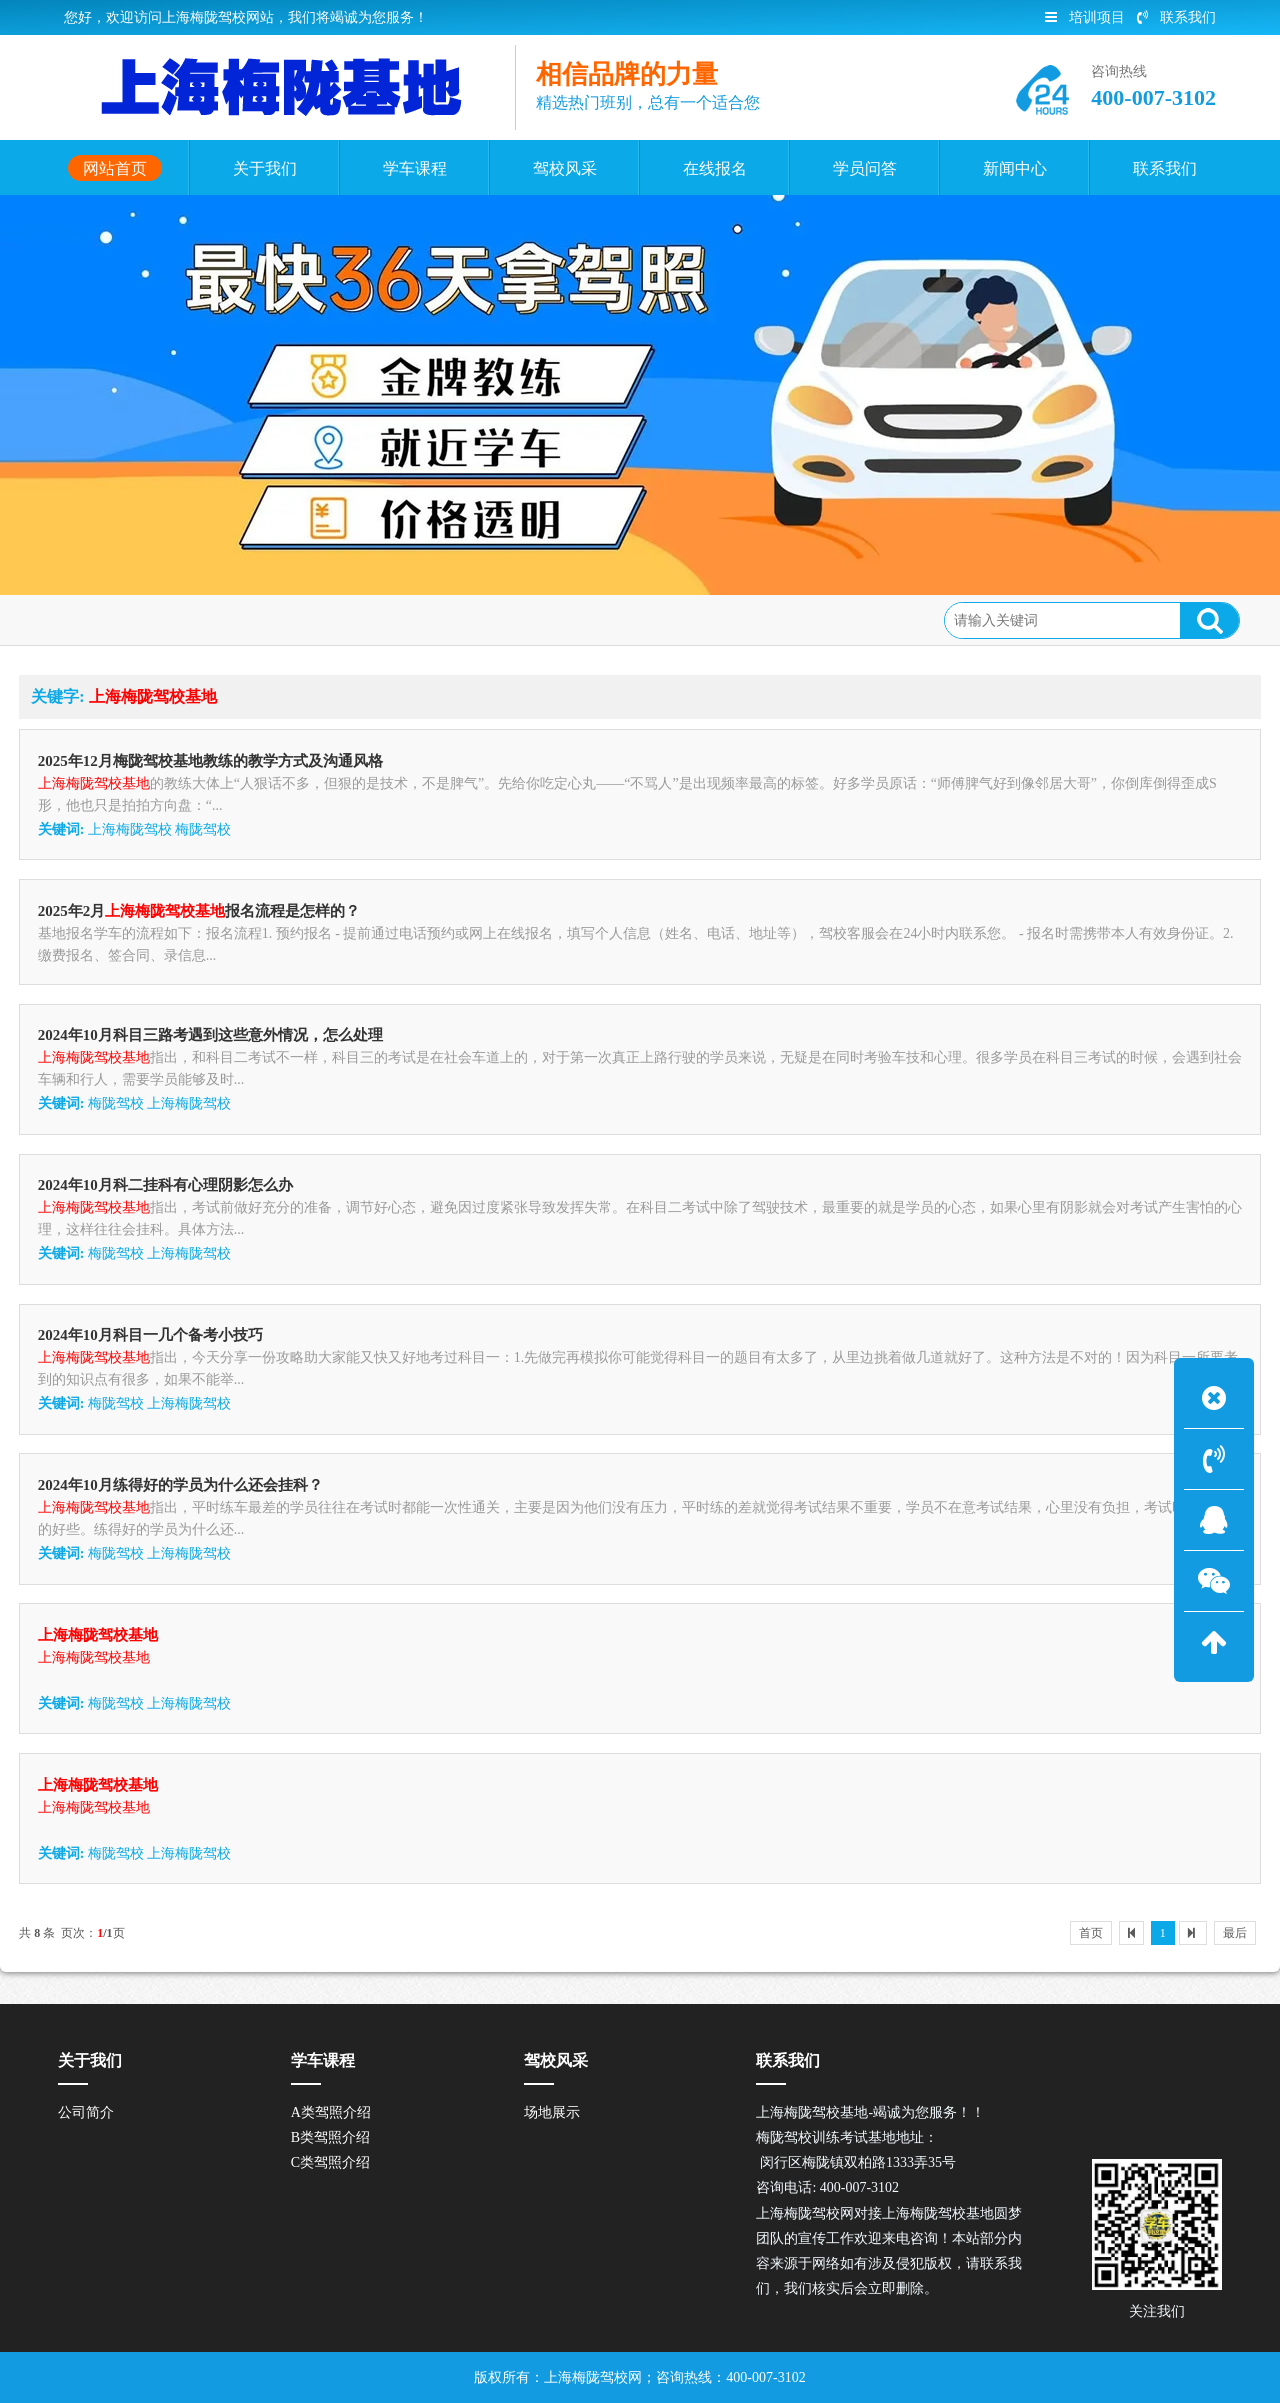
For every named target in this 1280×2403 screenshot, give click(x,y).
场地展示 (552, 2112)
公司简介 (86, 2112)
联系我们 (1176, 17)
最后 (1235, 1933)
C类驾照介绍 (330, 2162)
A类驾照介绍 (331, 2112)
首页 (1091, 1933)
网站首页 (164, 618)
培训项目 (1085, 17)
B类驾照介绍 (330, 2137)
